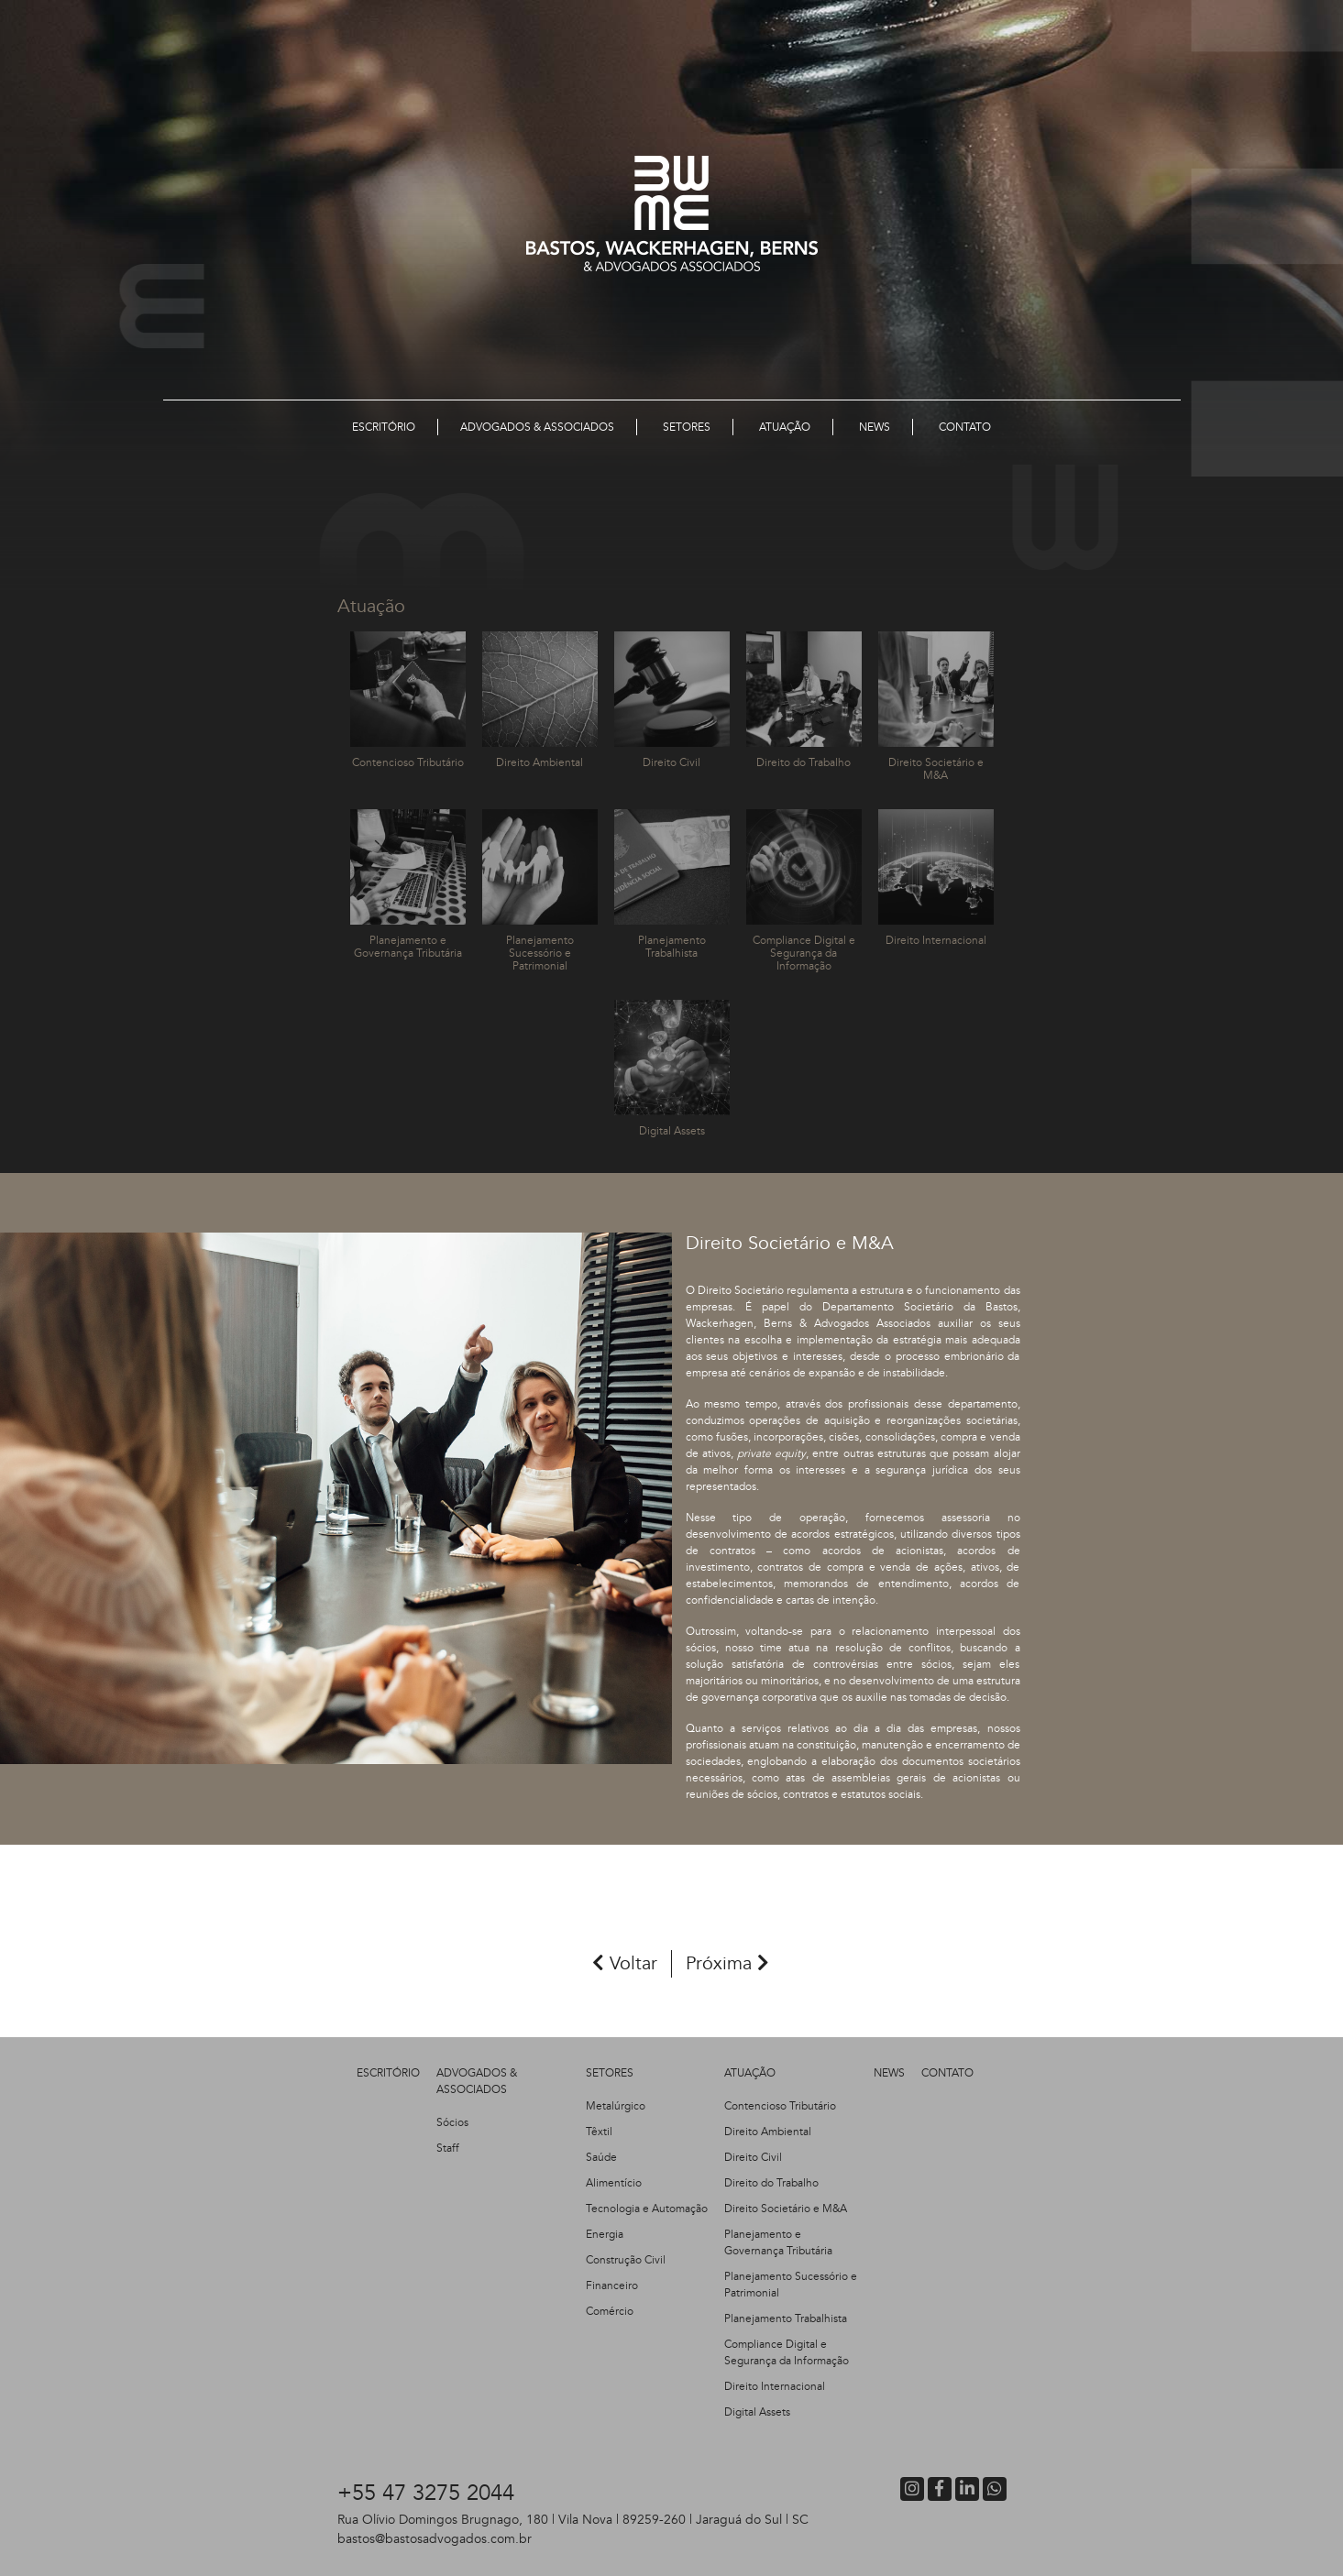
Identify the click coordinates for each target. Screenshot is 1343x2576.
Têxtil (599, 2131)
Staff (447, 2148)
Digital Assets (757, 2412)
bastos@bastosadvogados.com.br (434, 2539)
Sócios (452, 2122)
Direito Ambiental (767, 2131)
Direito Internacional (774, 2386)
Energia (604, 2234)
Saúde (601, 2157)
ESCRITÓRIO (388, 2073)
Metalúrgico (615, 2106)
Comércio (609, 2311)
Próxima (727, 1963)
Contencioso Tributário (780, 2106)
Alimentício (614, 2183)
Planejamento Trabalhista (785, 2318)
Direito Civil (753, 2157)
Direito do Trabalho (771, 2183)
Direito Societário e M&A (785, 2208)
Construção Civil (626, 2260)
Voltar (624, 1963)
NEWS (889, 2073)
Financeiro (612, 2285)
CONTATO (947, 2073)
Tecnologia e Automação (647, 2208)
